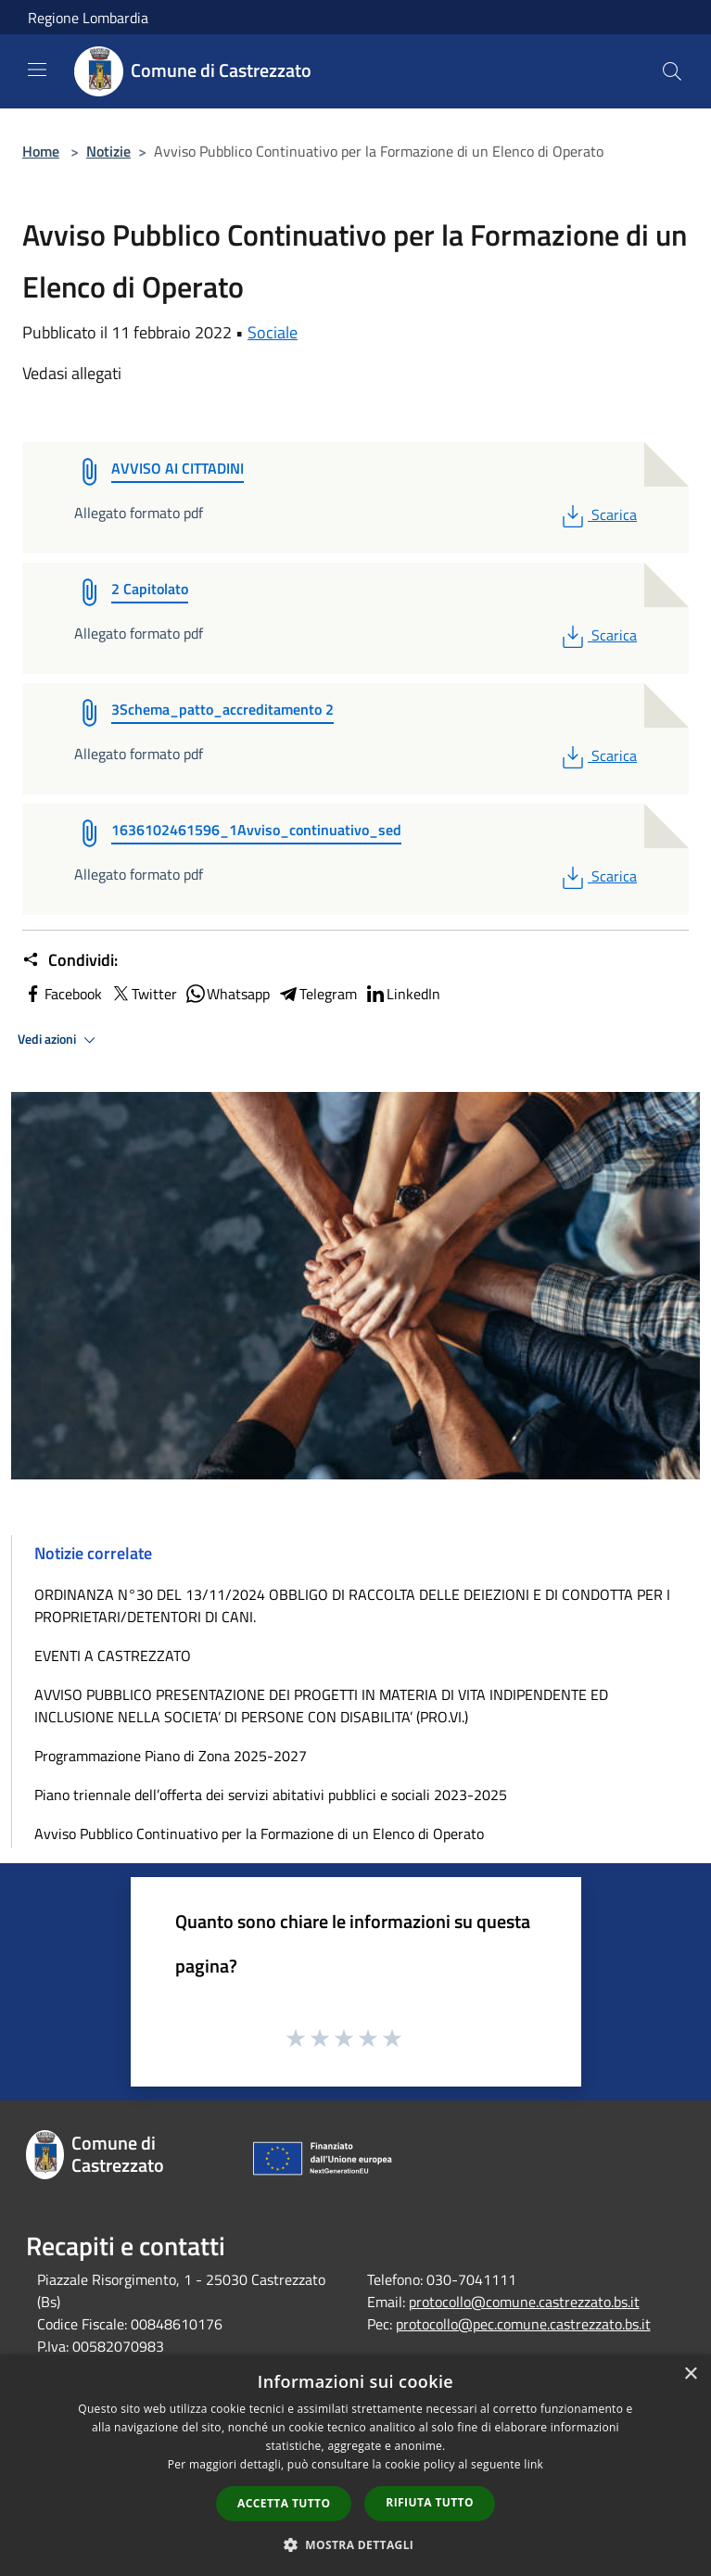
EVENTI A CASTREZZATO (112, 1655)
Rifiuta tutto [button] (430, 2502)
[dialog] (355, 2465)
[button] (356, 2544)
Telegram (317, 994)
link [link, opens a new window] (533, 2464)
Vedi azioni (59, 1040)
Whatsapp (227, 994)
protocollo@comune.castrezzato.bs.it (524, 2301)
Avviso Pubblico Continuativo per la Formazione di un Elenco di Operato (259, 1833)
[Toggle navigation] (37, 69)
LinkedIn (402, 994)
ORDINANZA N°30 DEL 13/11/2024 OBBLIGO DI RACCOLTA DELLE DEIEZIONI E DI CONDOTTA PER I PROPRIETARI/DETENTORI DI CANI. (352, 1605)
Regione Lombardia (88, 17)
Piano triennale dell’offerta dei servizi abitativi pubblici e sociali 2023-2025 (270, 1794)
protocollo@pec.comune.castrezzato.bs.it (523, 2324)
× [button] (690, 2374)
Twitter (143, 994)
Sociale (273, 332)
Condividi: (70, 960)
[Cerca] (672, 71)
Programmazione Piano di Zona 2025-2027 (170, 1756)
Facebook (62, 994)
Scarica (597, 514)
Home (40, 151)
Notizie (108, 151)
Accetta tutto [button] (283, 2503)
